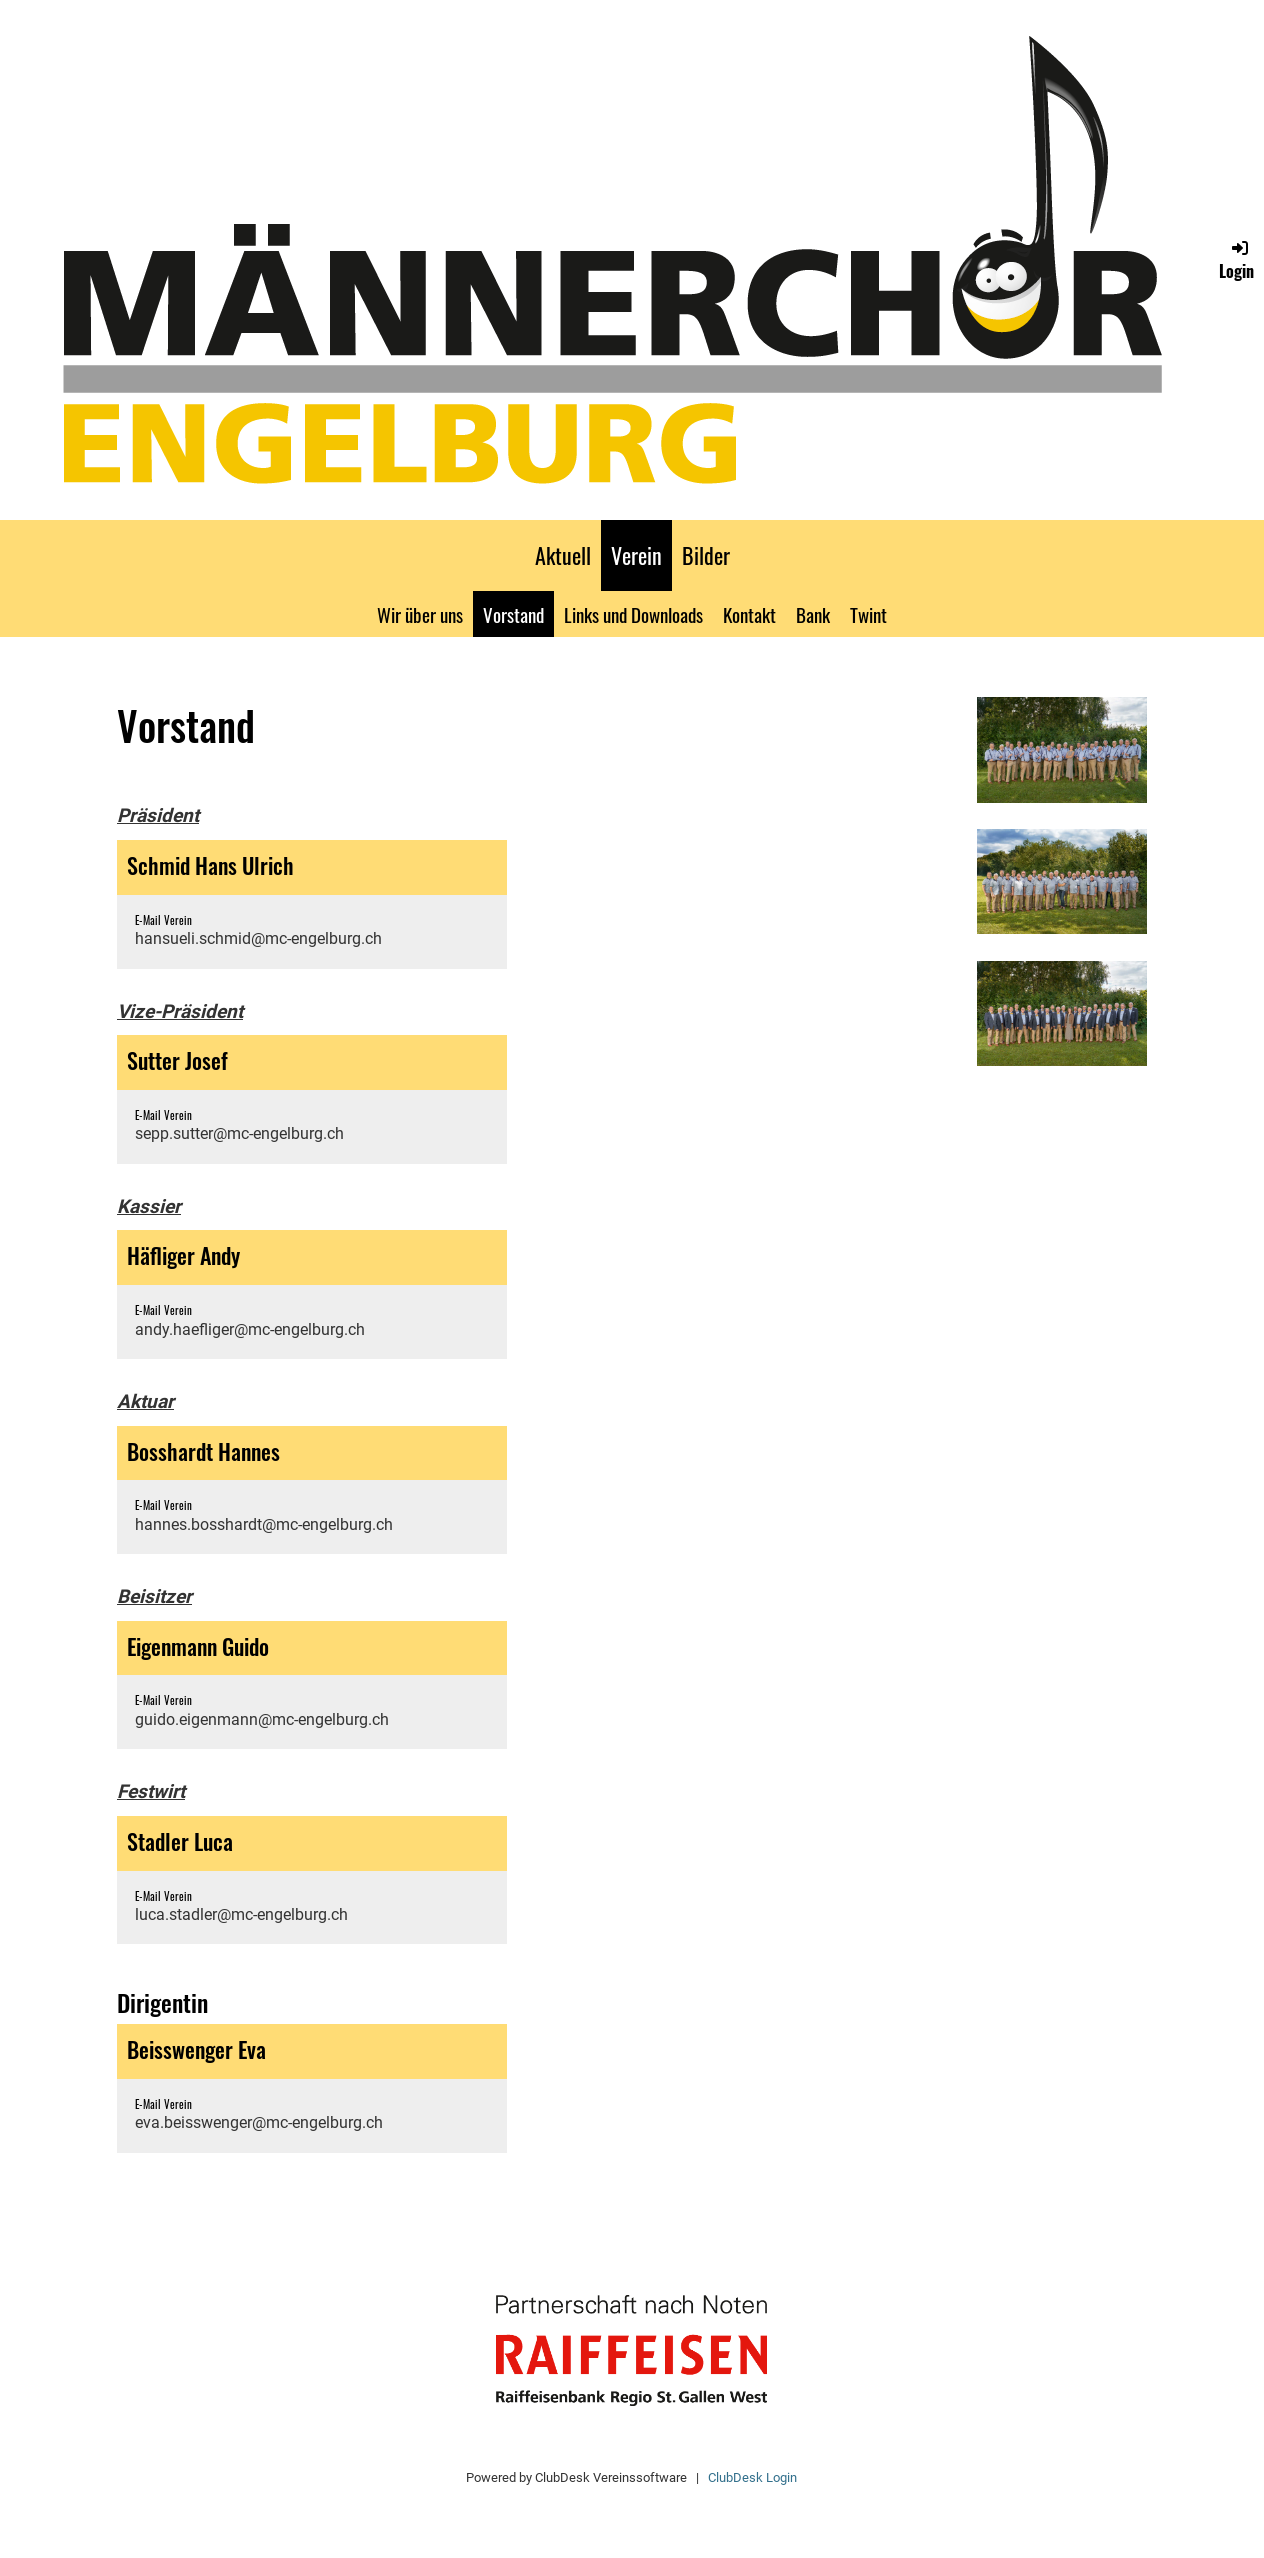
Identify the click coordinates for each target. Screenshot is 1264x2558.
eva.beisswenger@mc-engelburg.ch (259, 2122)
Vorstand (513, 614)
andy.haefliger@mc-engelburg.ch (250, 1329)
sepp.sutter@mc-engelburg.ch (239, 1133)
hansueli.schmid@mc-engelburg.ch (258, 938)
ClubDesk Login (752, 2477)
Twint (868, 614)
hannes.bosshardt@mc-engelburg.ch (264, 1524)
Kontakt (749, 614)
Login (1236, 260)
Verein (636, 555)
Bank (813, 614)
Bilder (706, 555)
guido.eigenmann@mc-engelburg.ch (262, 1719)
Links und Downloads (633, 614)
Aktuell (563, 555)
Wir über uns (420, 614)
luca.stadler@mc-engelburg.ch (241, 1914)
